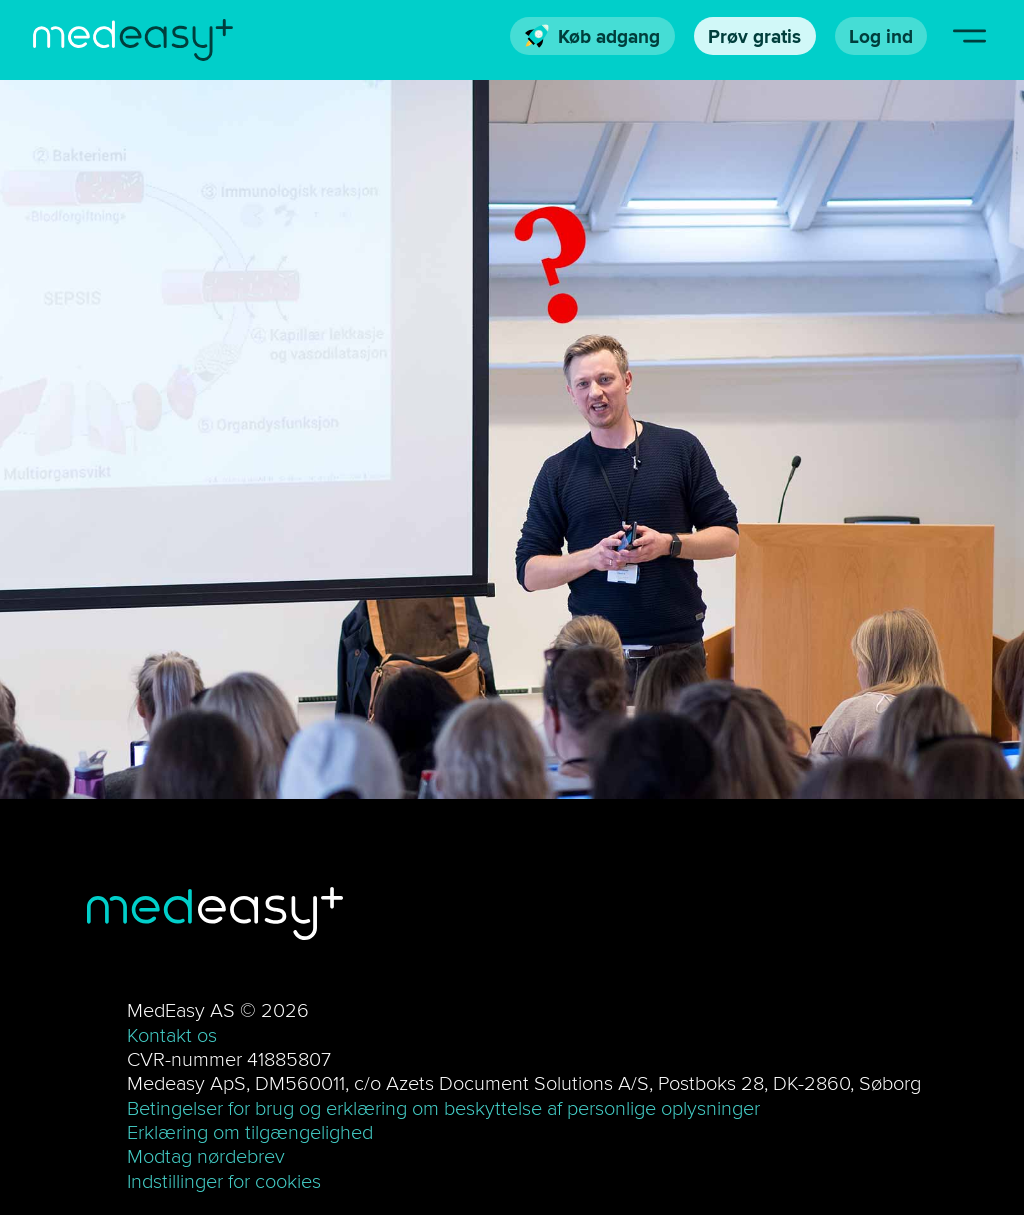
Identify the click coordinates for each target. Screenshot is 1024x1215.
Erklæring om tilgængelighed (250, 1131)
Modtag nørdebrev (206, 1155)
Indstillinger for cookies (224, 1180)
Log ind (881, 36)
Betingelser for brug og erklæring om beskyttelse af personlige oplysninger (443, 1107)
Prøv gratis (754, 36)
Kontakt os (172, 1034)
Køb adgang (593, 36)
